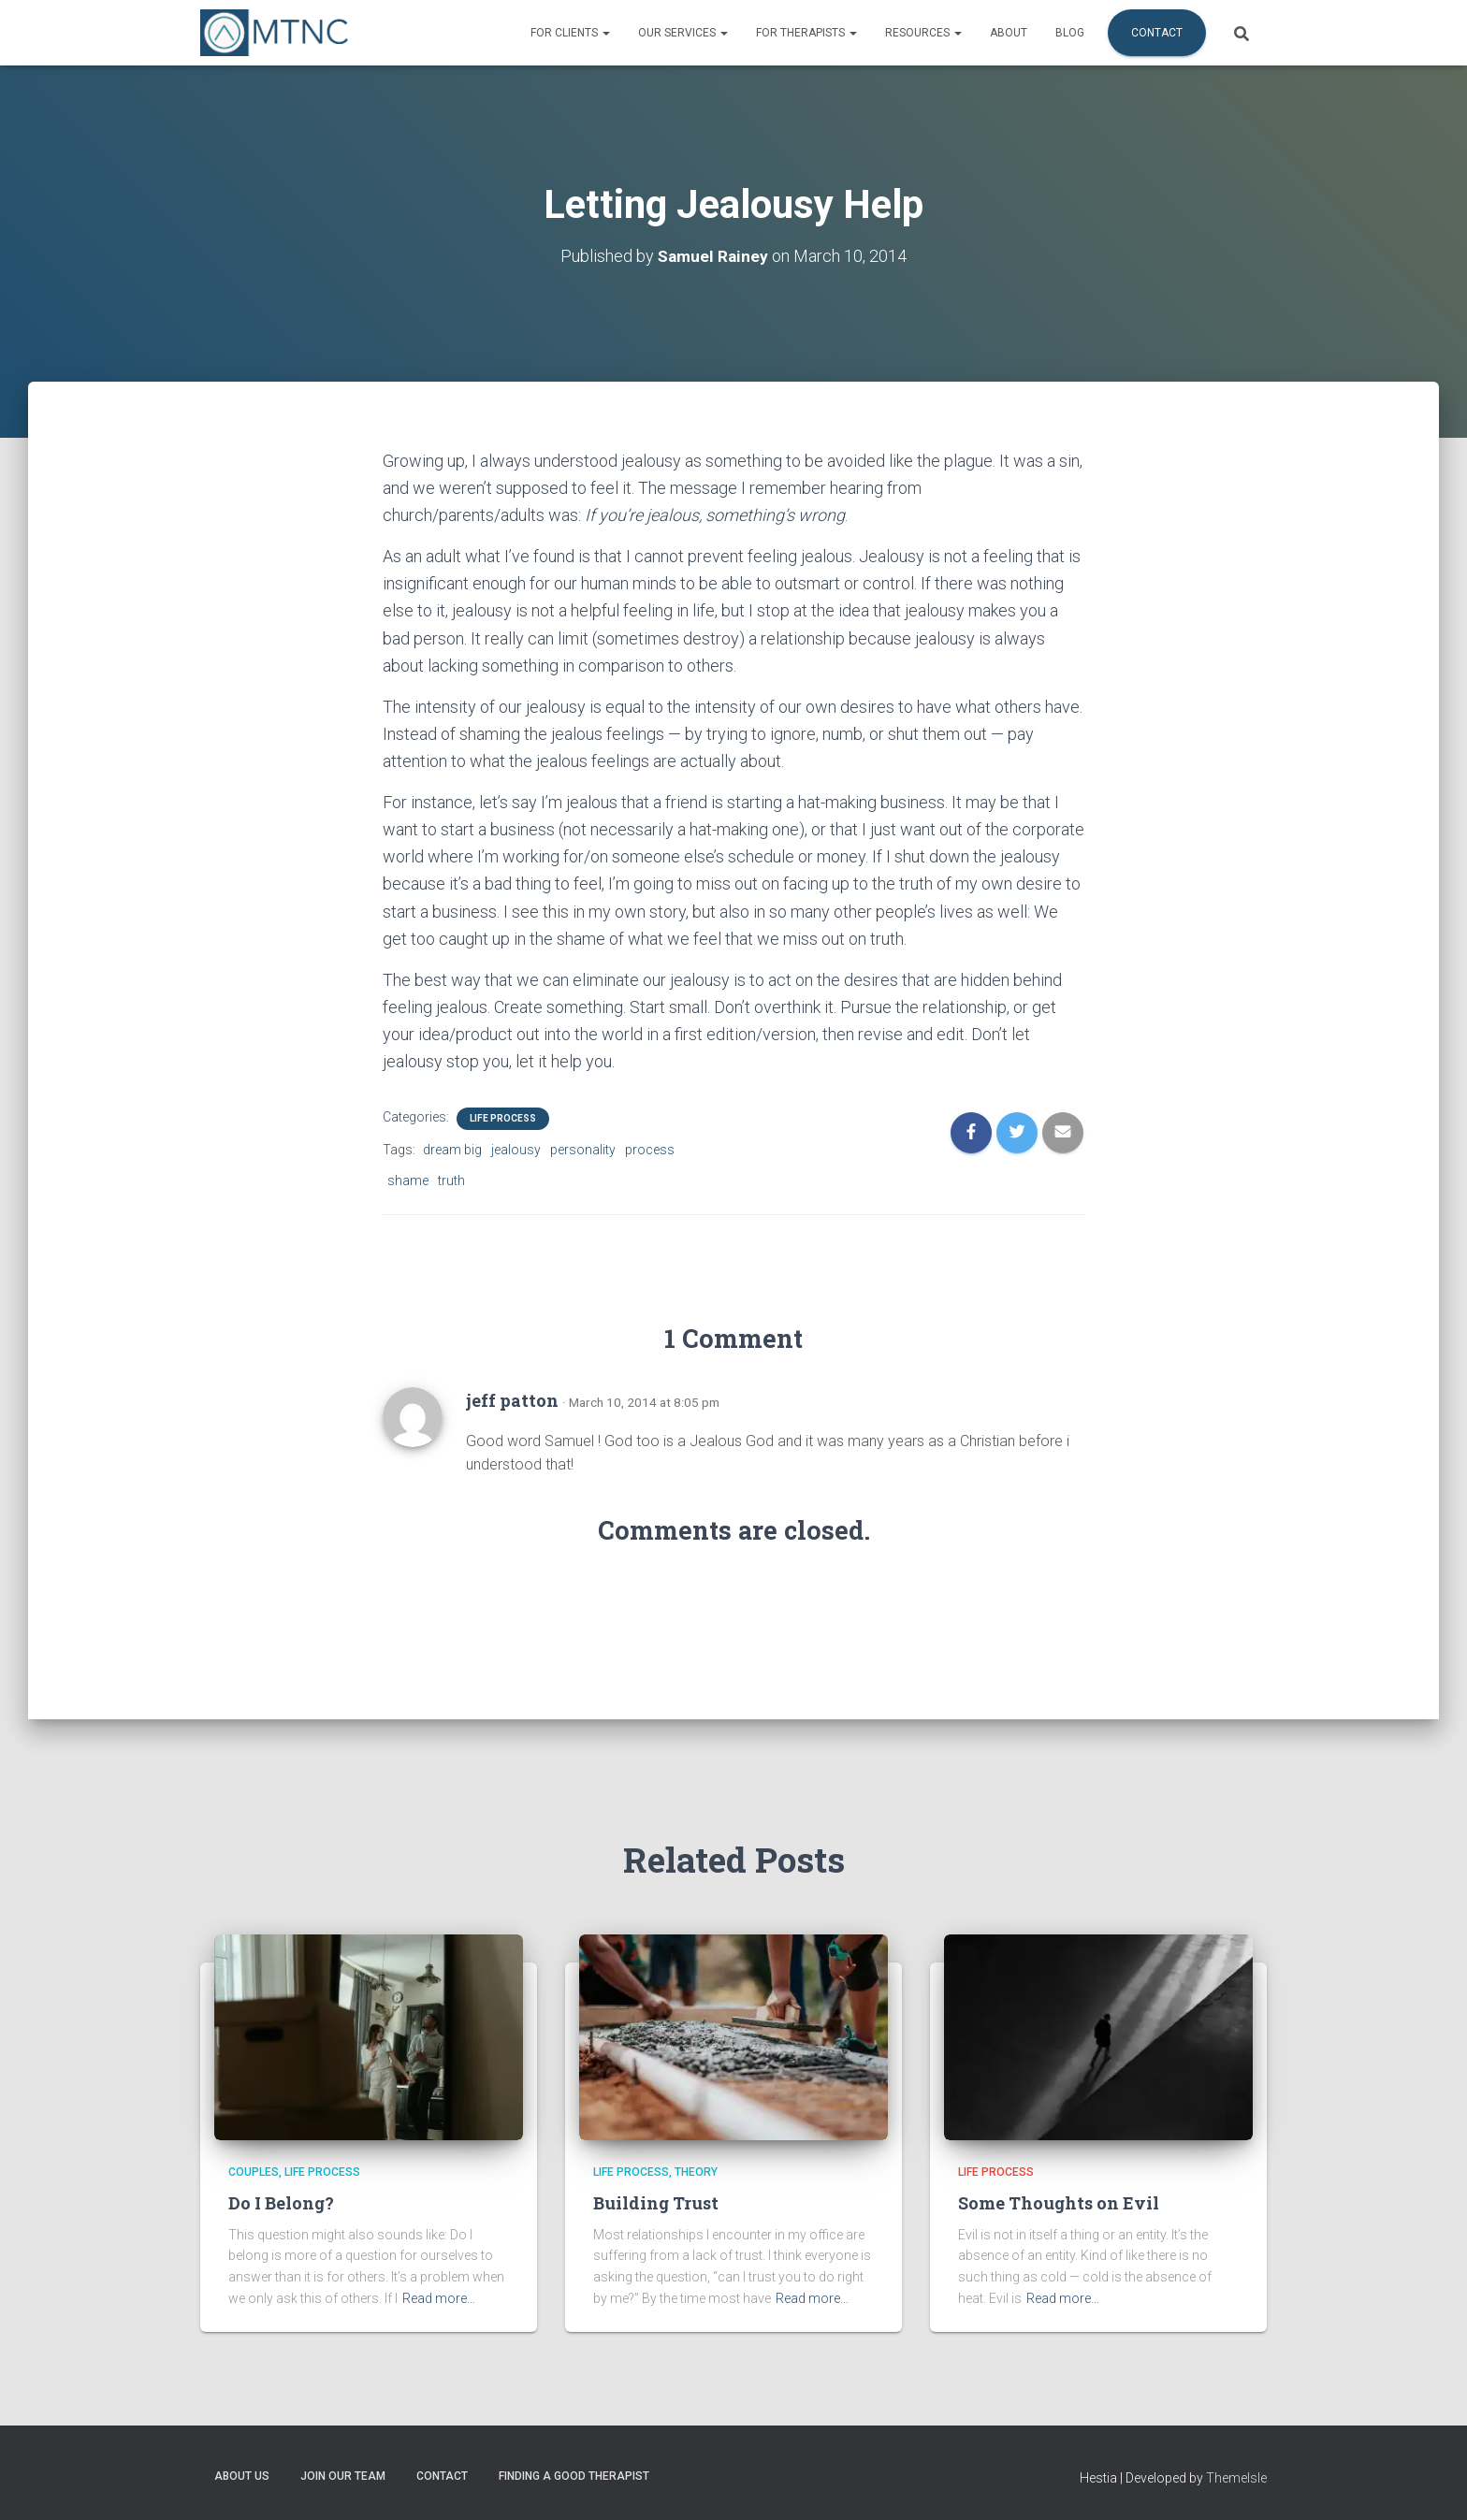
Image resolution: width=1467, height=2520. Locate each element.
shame (407, 1180)
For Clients (570, 32)
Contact (1157, 32)
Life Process (503, 1118)
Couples (253, 2172)
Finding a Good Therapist (574, 2476)
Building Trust (656, 2203)
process (650, 1149)
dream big (452, 1149)
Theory (696, 2172)
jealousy (516, 1149)
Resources (923, 32)
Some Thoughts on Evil (1058, 2203)
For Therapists (806, 32)
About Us (241, 2476)
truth (451, 1180)
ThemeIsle (1236, 2477)
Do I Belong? (281, 2203)
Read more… (438, 2298)
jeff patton (512, 1400)
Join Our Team (342, 2476)
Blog (1069, 32)
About (1008, 32)
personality (583, 1149)
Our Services (683, 32)
